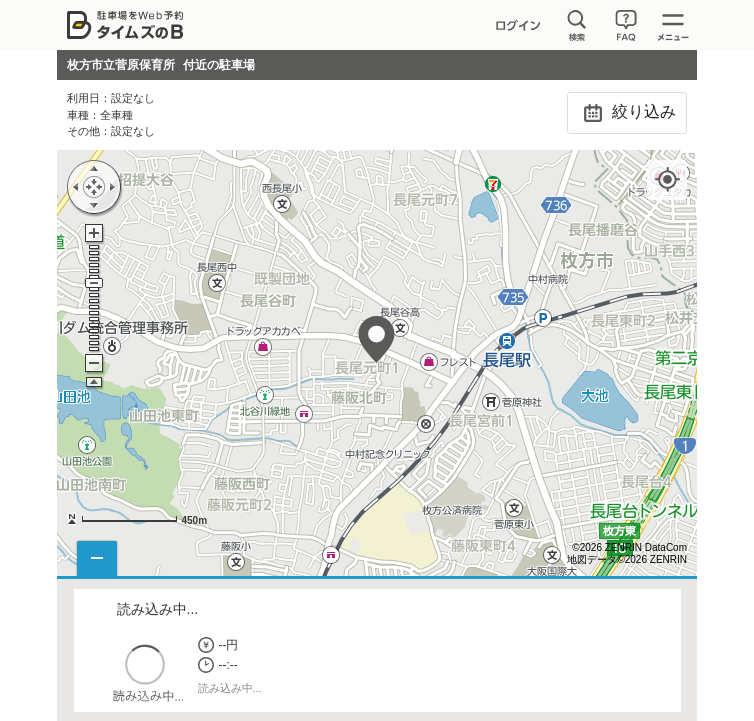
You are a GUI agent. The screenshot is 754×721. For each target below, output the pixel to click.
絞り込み (626, 113)
